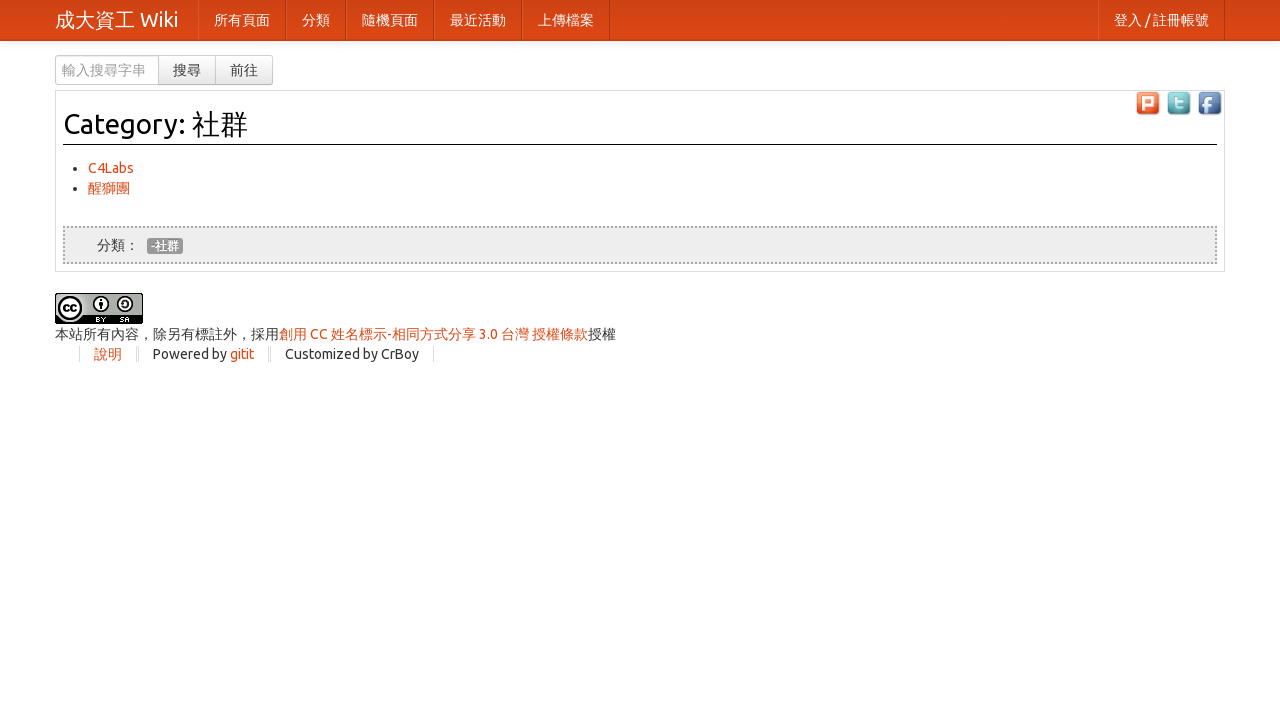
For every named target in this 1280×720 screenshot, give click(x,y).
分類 (316, 20)
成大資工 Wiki (116, 19)
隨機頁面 (390, 20)
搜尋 (187, 70)
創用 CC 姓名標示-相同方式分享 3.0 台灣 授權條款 (433, 334)
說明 (108, 354)
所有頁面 (242, 20)
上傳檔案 (566, 20)
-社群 (165, 245)
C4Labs (111, 168)
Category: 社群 (155, 123)
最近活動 (478, 20)
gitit (242, 354)
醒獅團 (109, 188)
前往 (244, 70)
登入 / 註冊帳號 (1161, 20)
